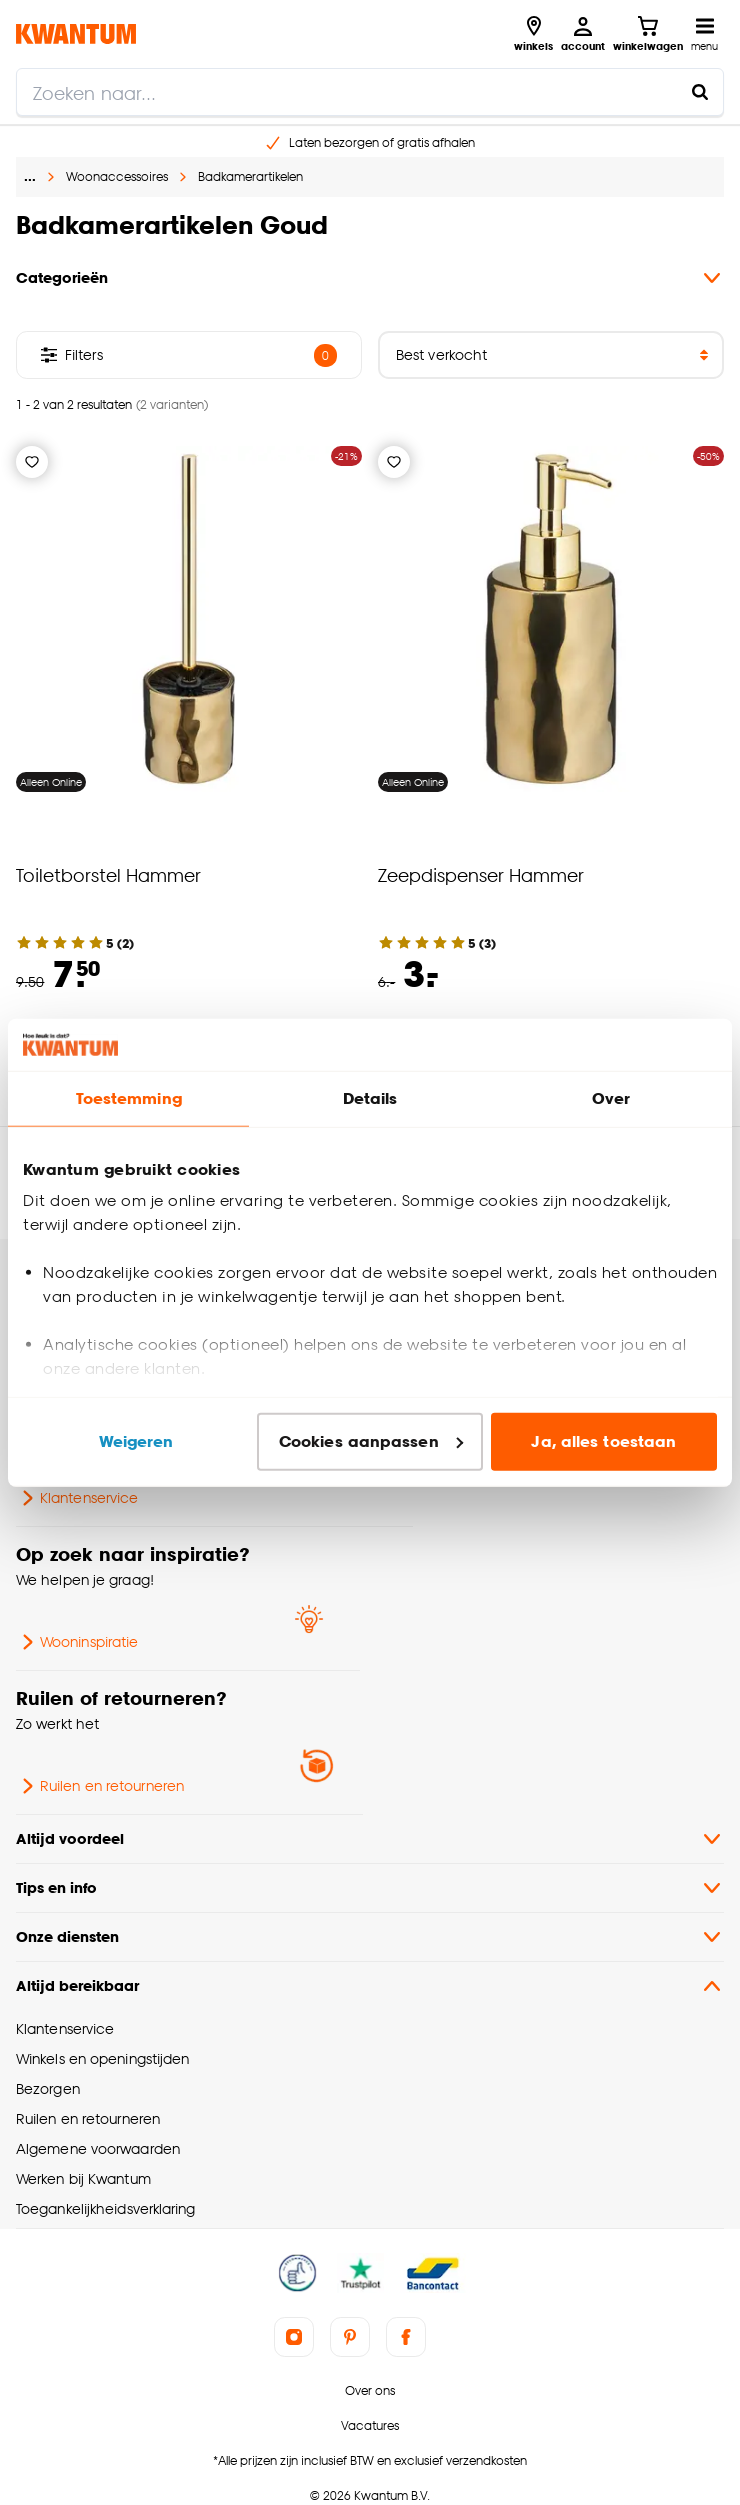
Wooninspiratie (77, 1642)
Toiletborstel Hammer (108, 874)
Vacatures (370, 2425)
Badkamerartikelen (250, 176)
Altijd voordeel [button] (370, 1839)
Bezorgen (48, 2088)
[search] (370, 92)
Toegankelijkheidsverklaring (106, 2208)
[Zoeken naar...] (700, 92)
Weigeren (136, 1441)
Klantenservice (77, 1498)
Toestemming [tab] (129, 1098)
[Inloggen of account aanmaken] (583, 34)
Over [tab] (611, 1098)
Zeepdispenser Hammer (481, 874)
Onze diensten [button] (370, 1937)
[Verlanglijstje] (32, 462)
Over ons (370, 2390)
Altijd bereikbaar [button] (370, 1986)
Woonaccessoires (117, 176)
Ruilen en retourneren (100, 1786)
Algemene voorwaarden (98, 2148)
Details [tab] (370, 1098)
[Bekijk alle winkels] (533, 34)
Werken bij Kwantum (83, 2178)
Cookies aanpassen (371, 1441)
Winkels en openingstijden (102, 2058)
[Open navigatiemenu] (704, 34)
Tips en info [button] (370, 1888)
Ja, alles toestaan (603, 1441)
